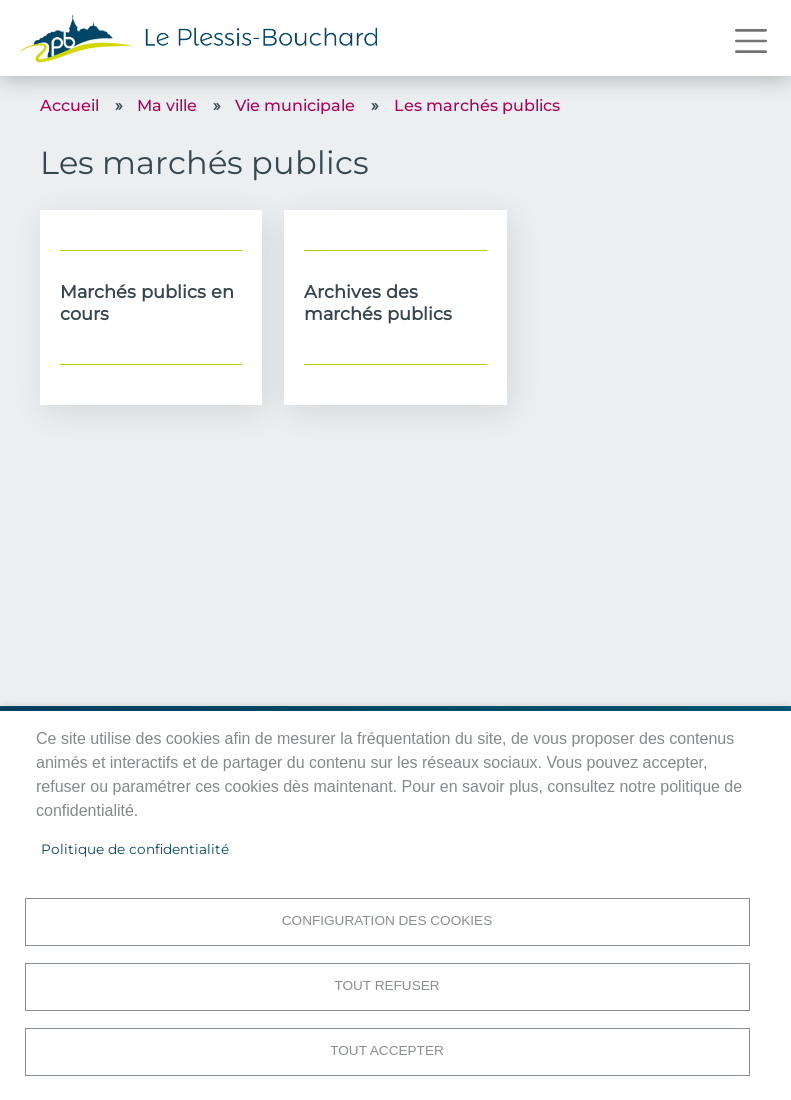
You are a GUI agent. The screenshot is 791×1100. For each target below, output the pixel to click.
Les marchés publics (477, 105)
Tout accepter (387, 1050)
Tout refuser (386, 985)
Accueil (69, 105)
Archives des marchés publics (378, 302)
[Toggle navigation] (751, 41)
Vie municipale (295, 105)
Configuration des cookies (387, 920)
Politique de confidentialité (135, 849)
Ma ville (167, 105)
